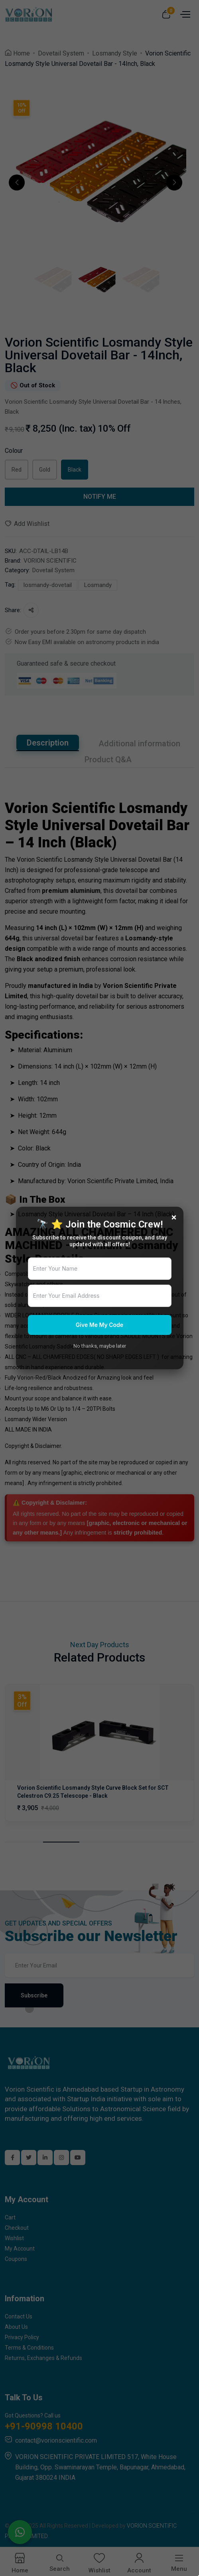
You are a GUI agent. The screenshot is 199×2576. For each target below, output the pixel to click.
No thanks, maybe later (99, 1346)
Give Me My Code (99, 1324)
